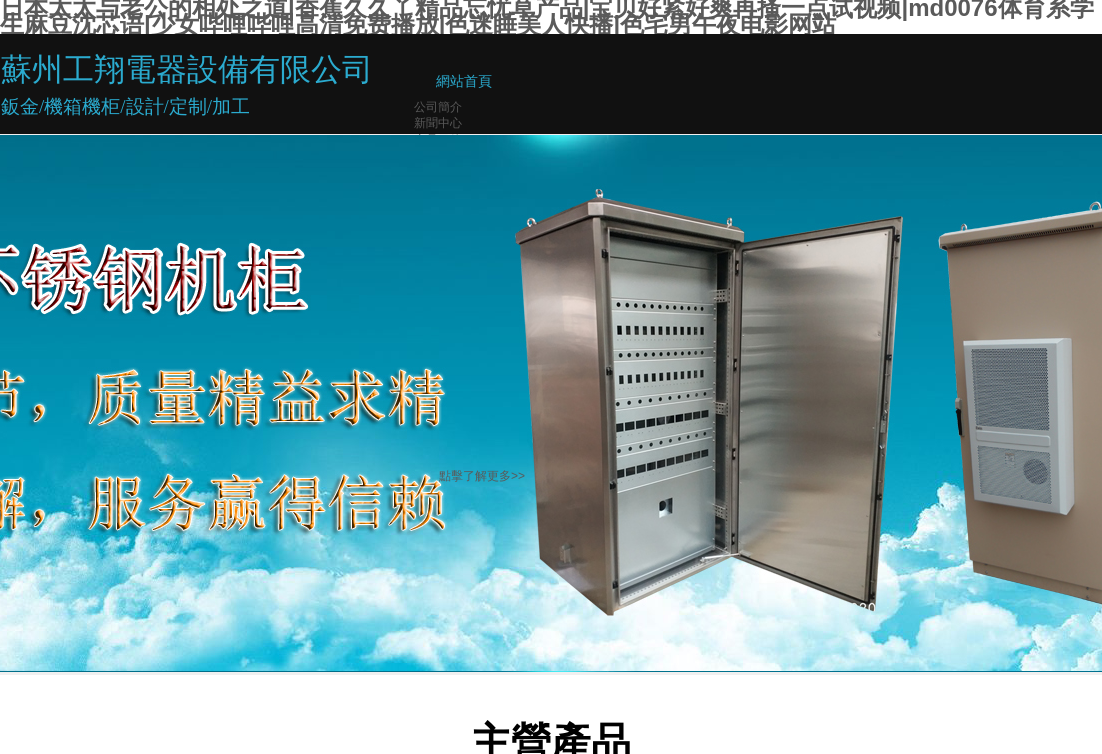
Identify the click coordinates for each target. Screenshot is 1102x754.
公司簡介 (438, 107)
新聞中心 (438, 123)
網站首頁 (464, 81)
